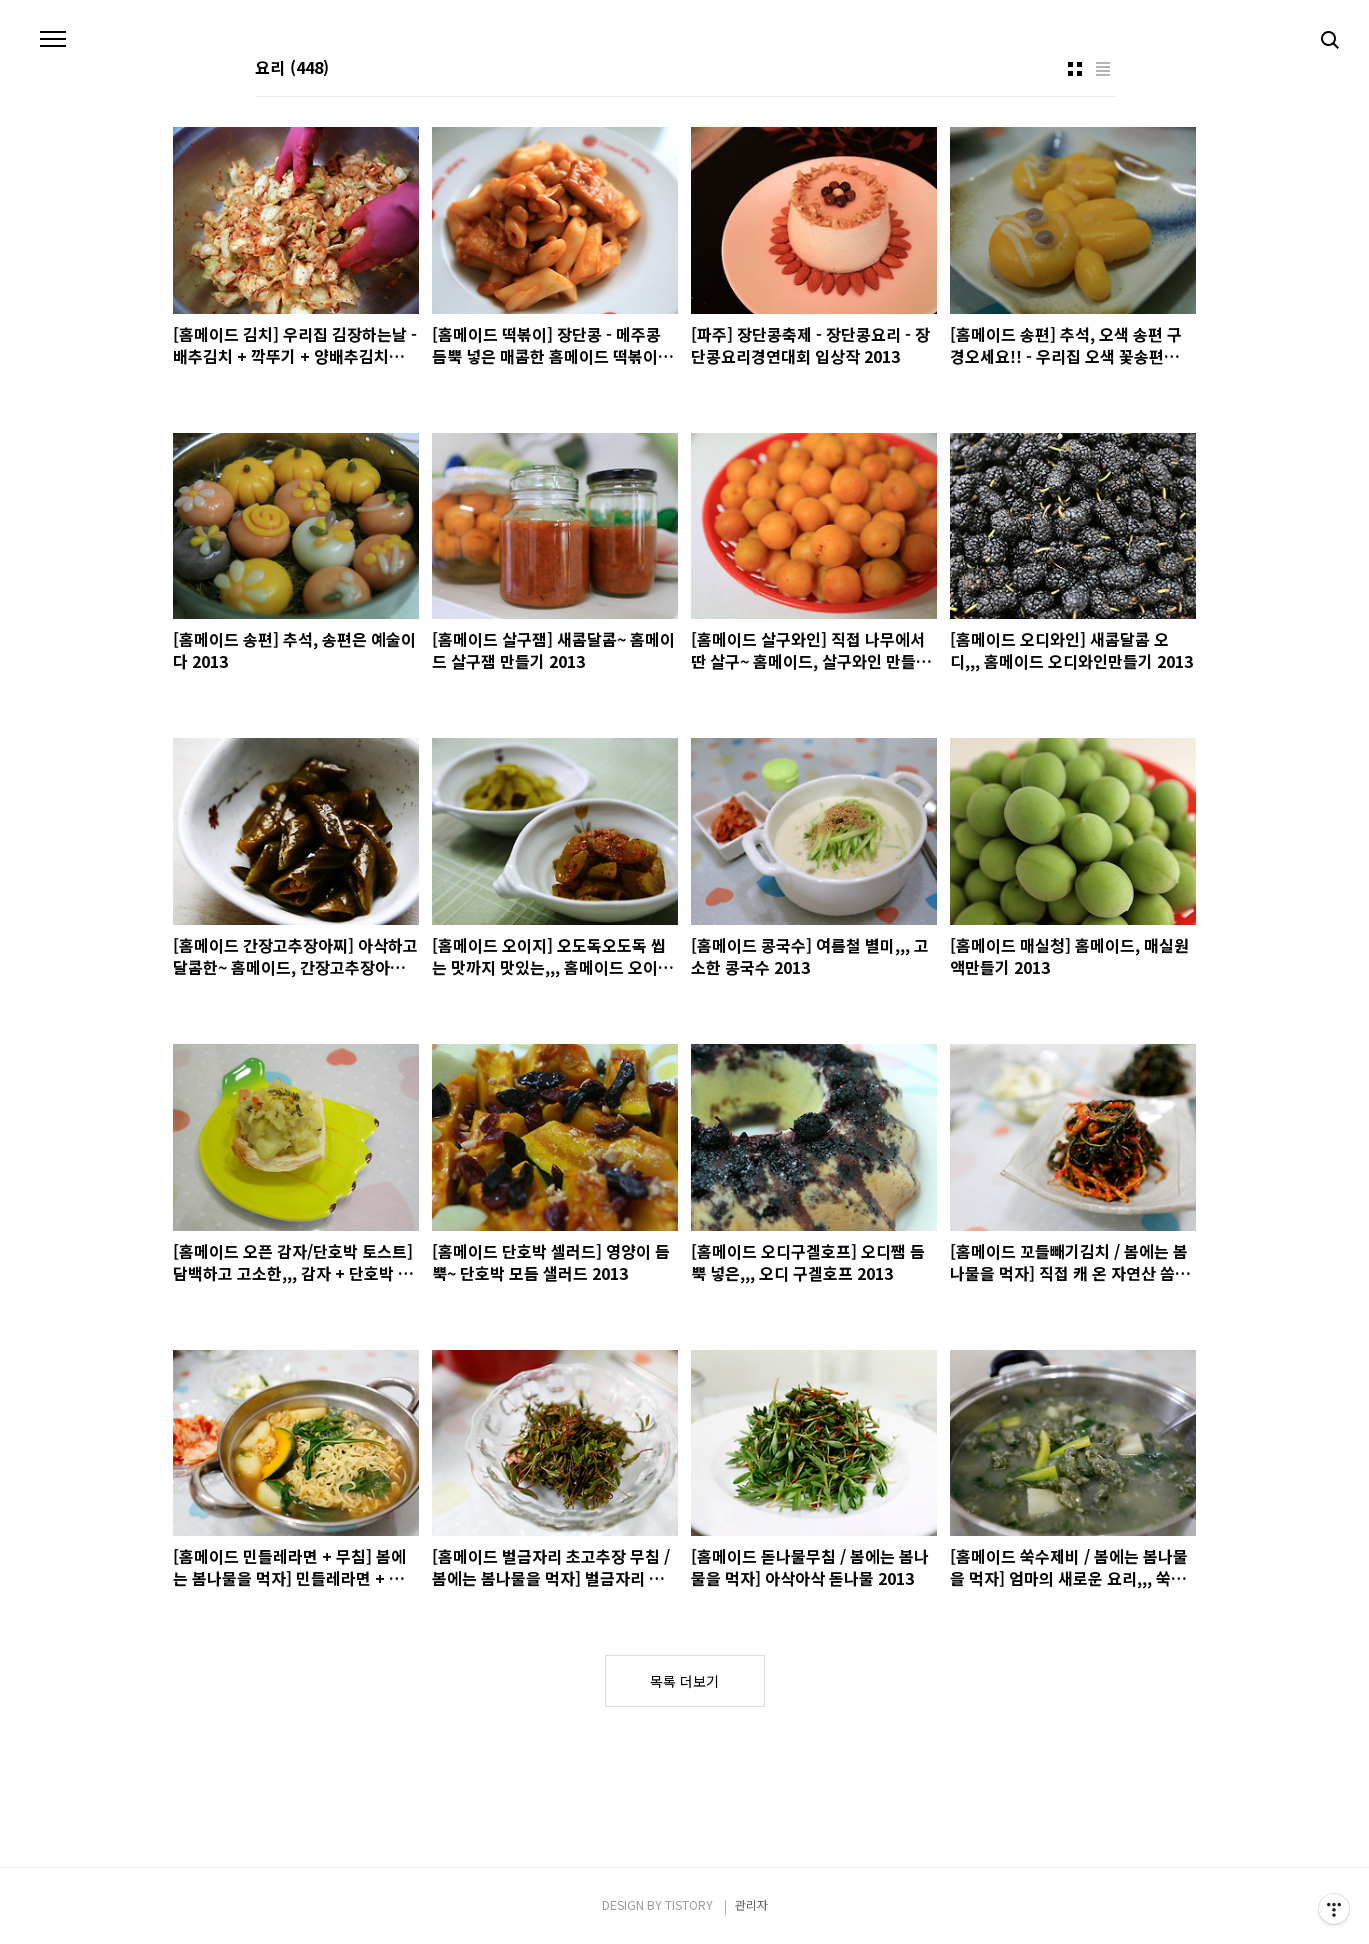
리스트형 (1103, 69)
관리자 (751, 1904)
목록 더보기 (684, 1681)
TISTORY (689, 1904)
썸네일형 (1075, 69)
